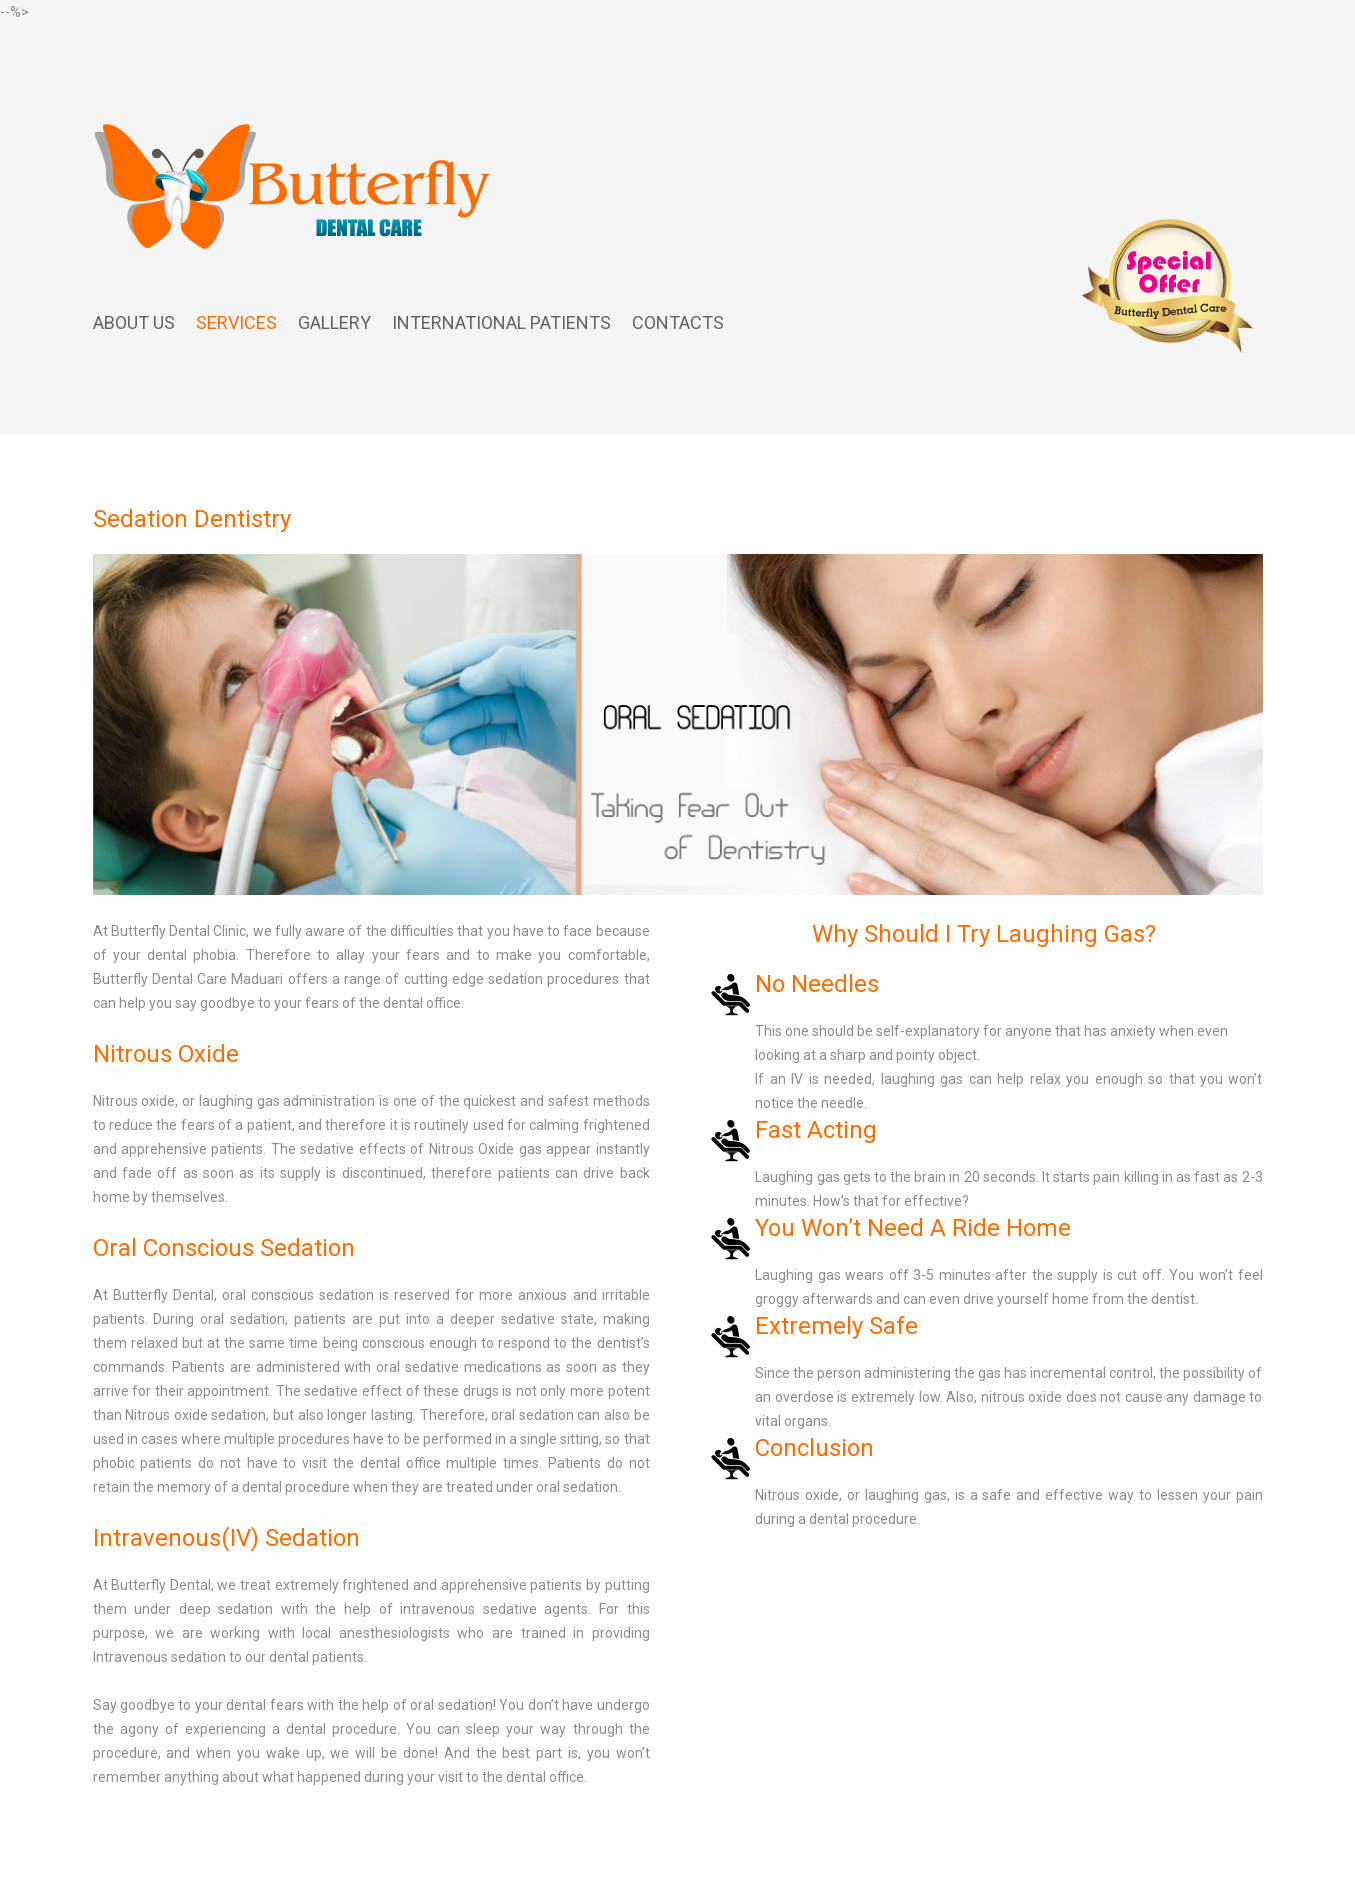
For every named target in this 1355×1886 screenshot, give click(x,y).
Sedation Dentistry (192, 519)
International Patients (501, 322)
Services (236, 322)
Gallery (334, 322)
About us (134, 322)
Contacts (678, 322)
